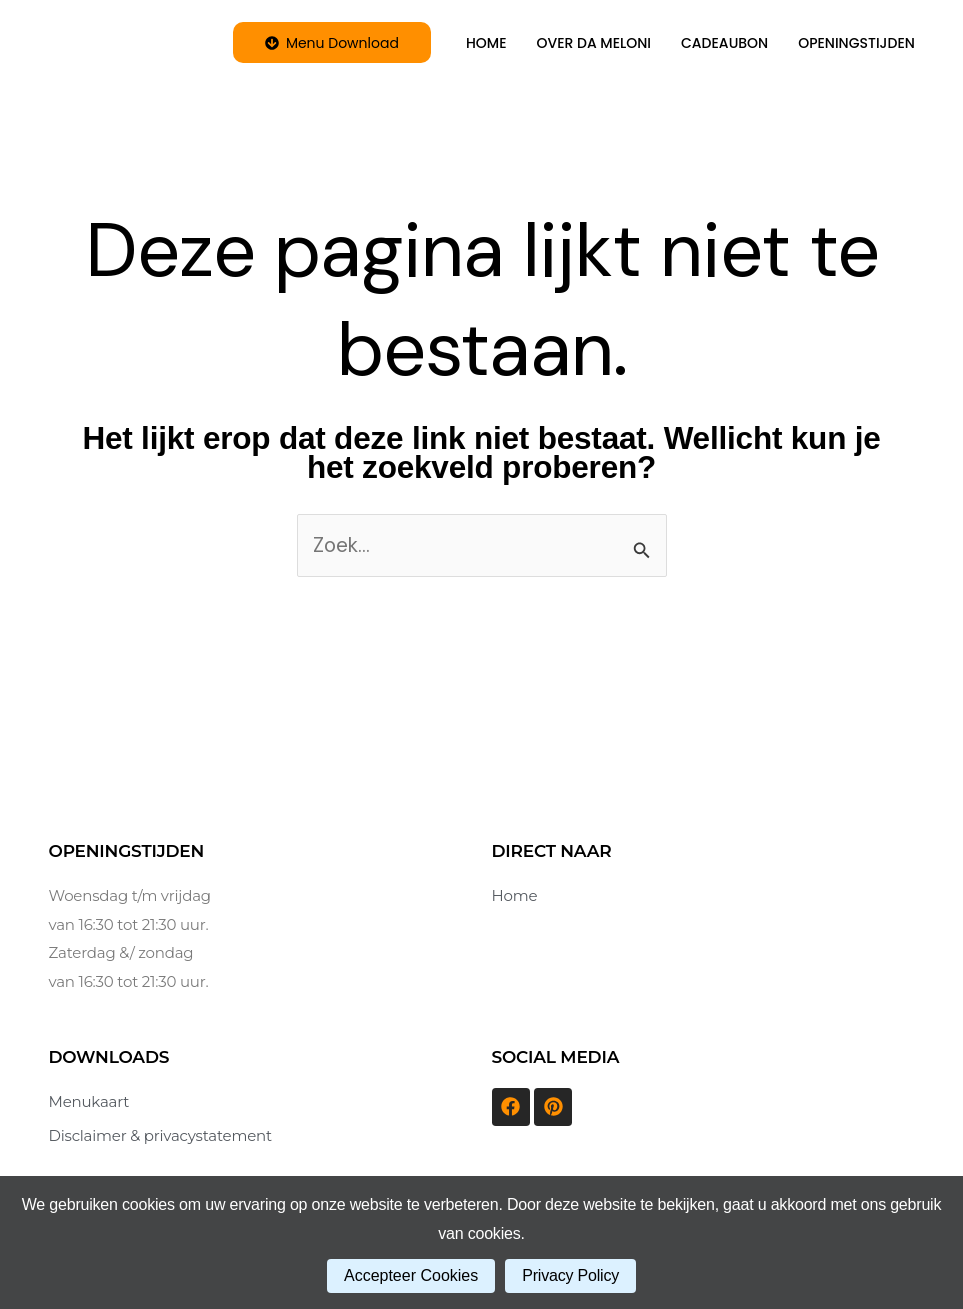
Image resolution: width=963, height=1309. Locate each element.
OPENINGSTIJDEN (856, 43)
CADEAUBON (724, 43)
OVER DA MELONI (594, 43)
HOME (486, 43)
